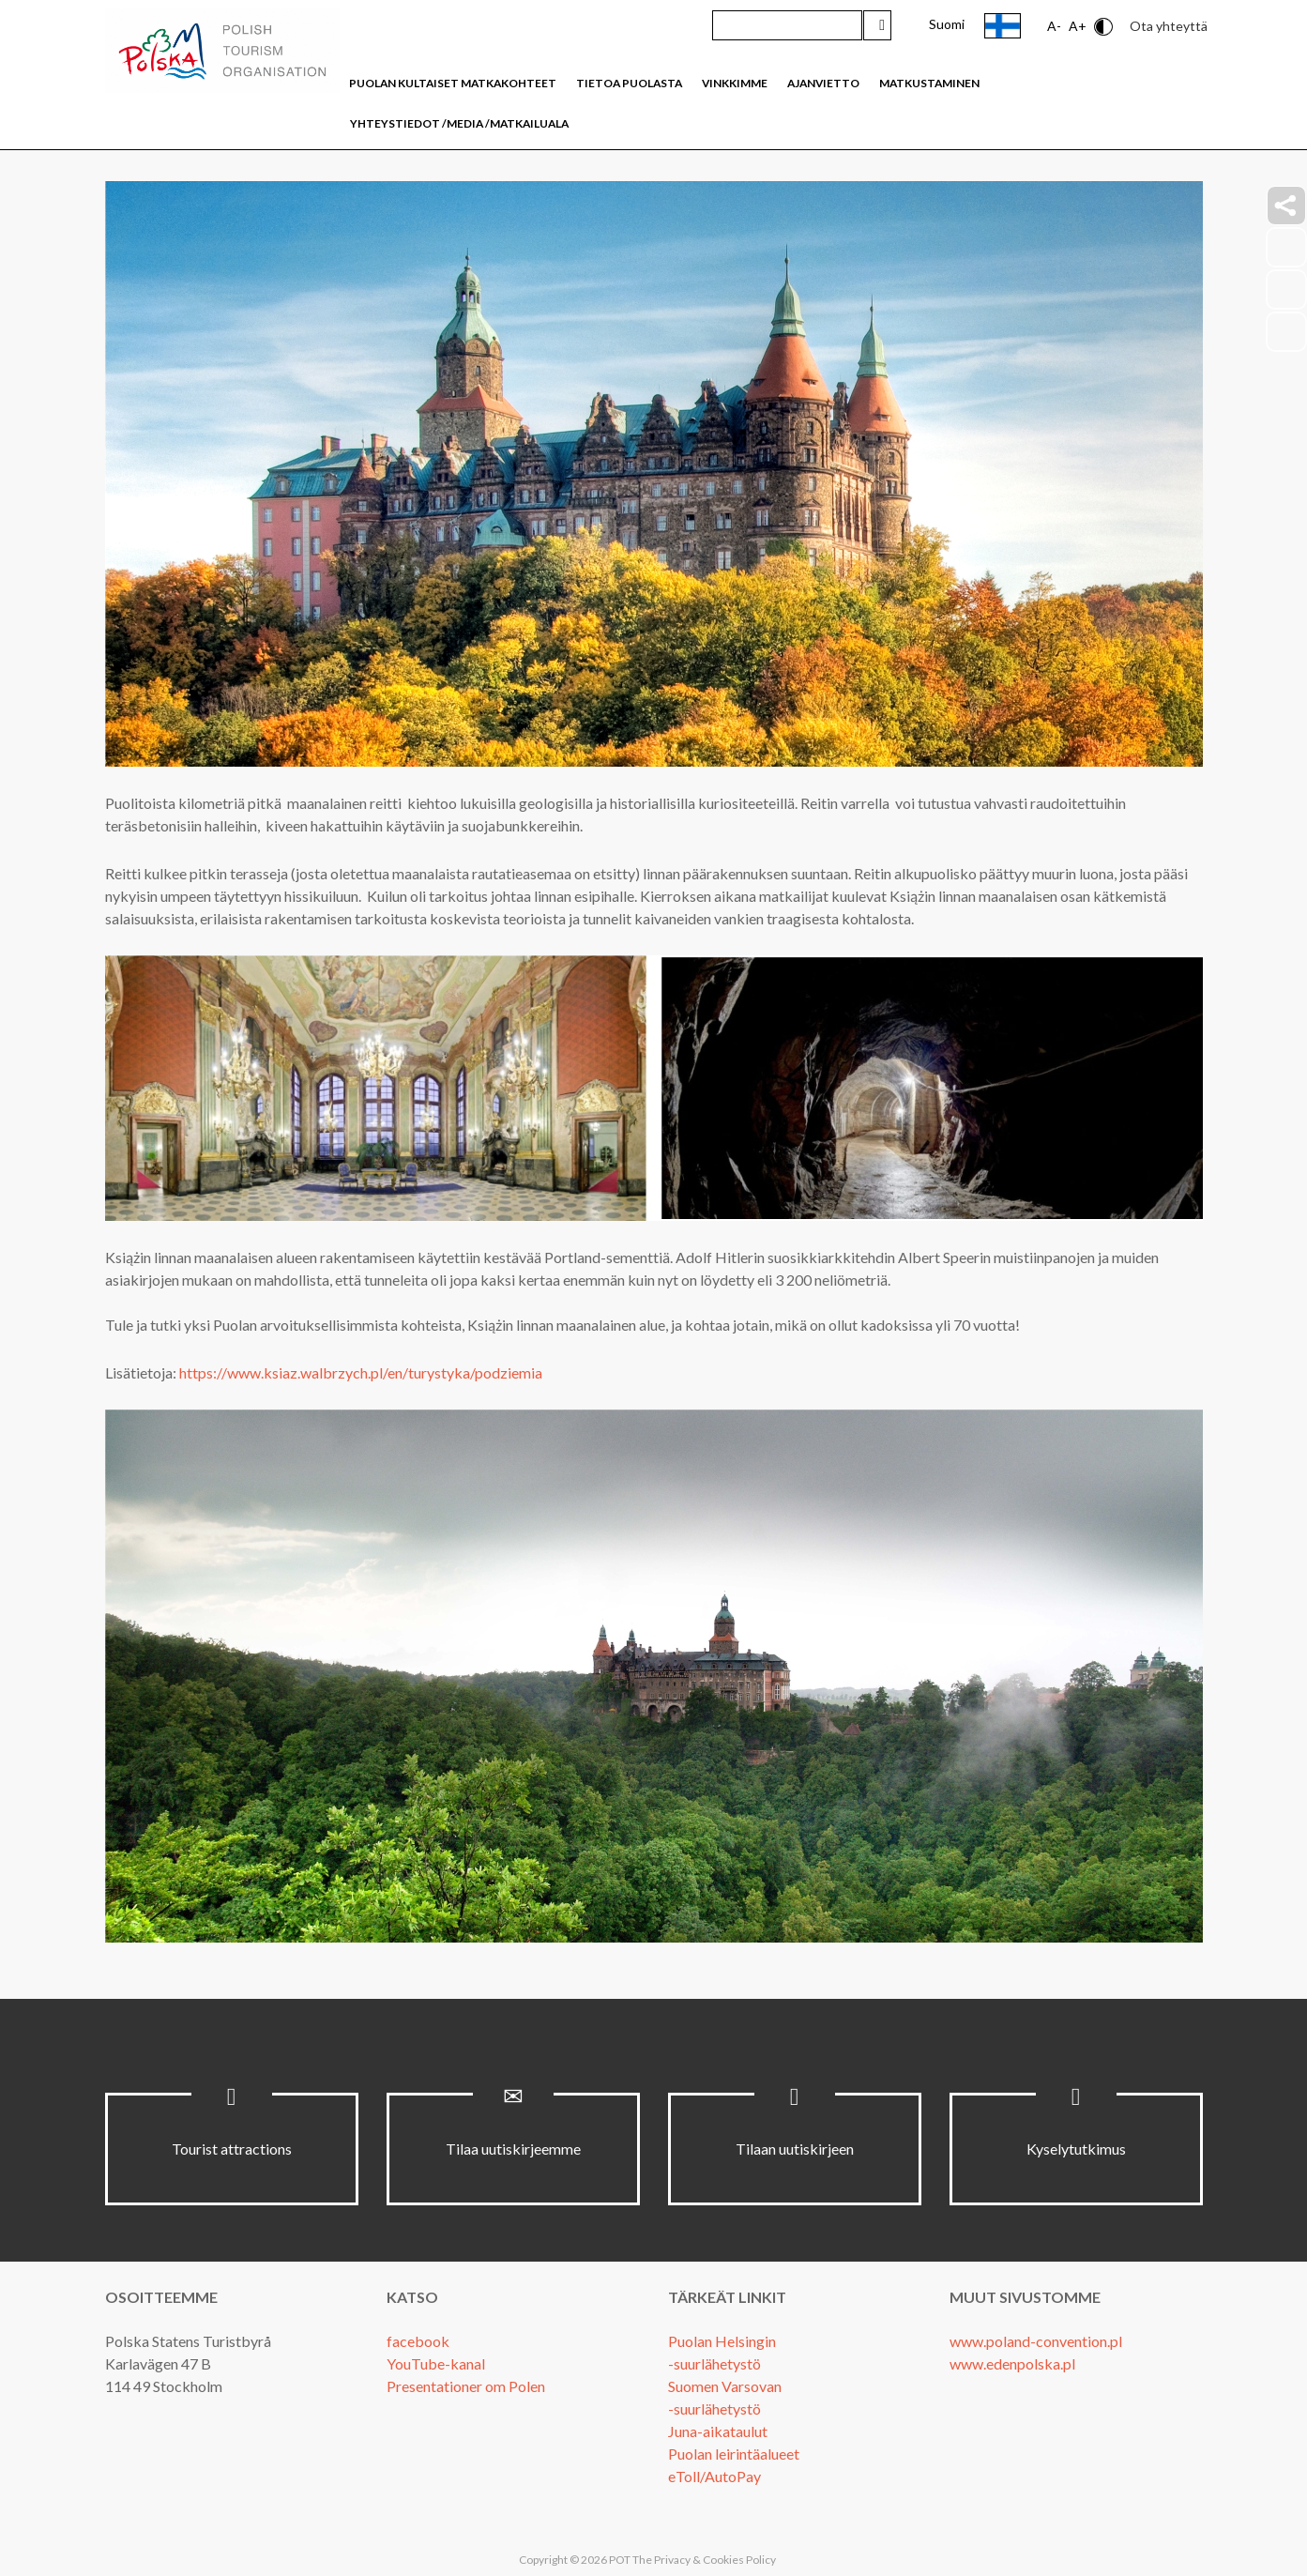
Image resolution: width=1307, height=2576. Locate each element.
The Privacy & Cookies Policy (704, 2560)
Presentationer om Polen (466, 2386)
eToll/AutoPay (714, 2476)
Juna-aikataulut (717, 2431)
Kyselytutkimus (1076, 2148)
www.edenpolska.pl (1012, 2363)
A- (1054, 26)
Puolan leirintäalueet (733, 2453)
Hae (877, 25)
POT (619, 2560)
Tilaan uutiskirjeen (795, 2148)
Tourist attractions (232, 2148)
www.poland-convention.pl (1036, 2341)
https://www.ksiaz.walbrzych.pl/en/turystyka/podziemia (360, 1372)
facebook (418, 2341)
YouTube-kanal (436, 2363)
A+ (1078, 26)
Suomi (947, 24)
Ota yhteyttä (1169, 26)
